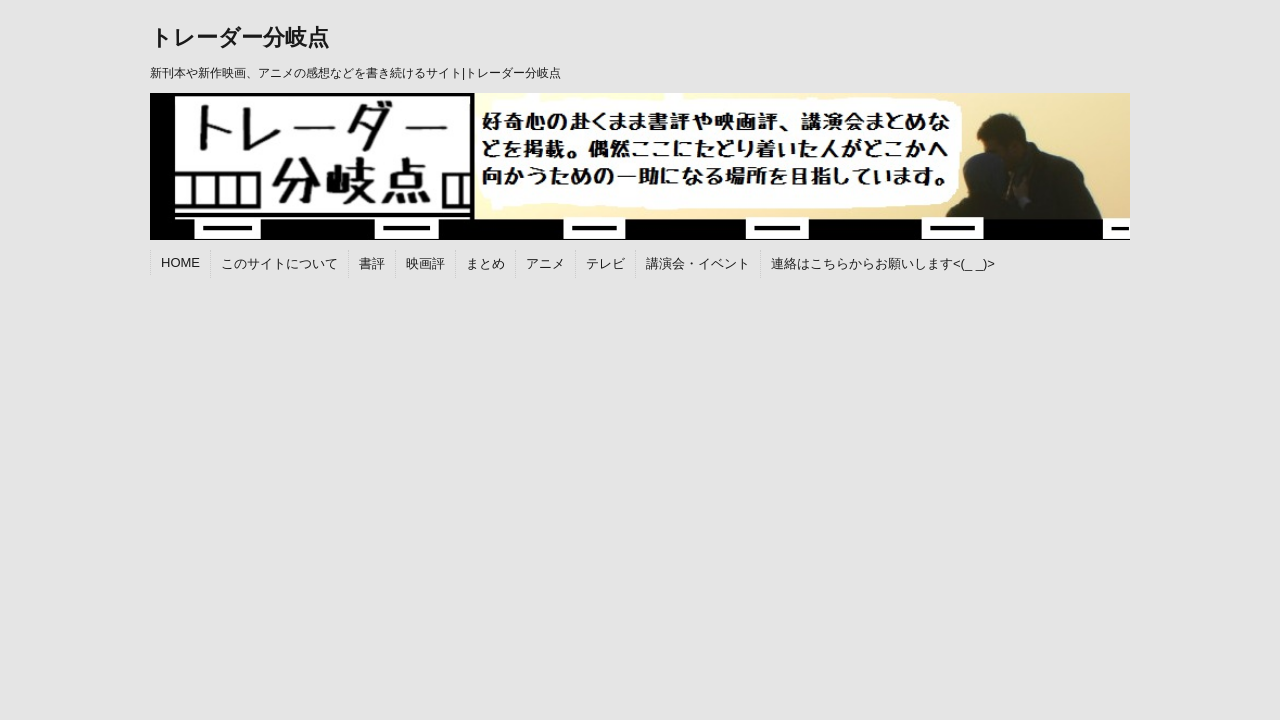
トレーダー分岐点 (239, 37)
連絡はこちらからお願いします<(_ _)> (883, 263)
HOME (180, 262)
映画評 (425, 263)
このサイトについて (279, 263)
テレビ (605, 263)
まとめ (485, 263)
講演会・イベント (698, 263)
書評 (372, 263)
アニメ (545, 263)
